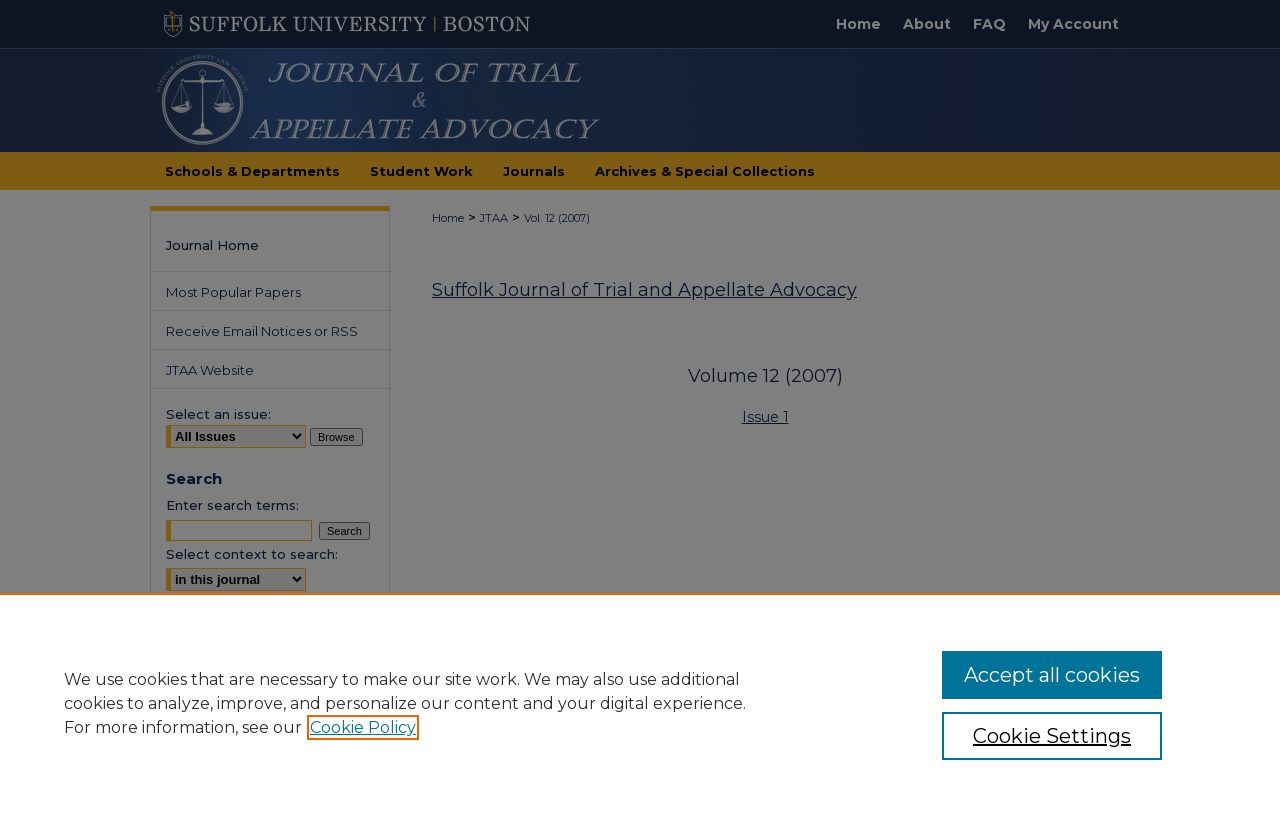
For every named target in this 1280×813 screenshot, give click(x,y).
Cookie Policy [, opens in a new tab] (363, 727)
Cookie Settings (1052, 736)
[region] (640, 703)
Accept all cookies (1052, 675)
